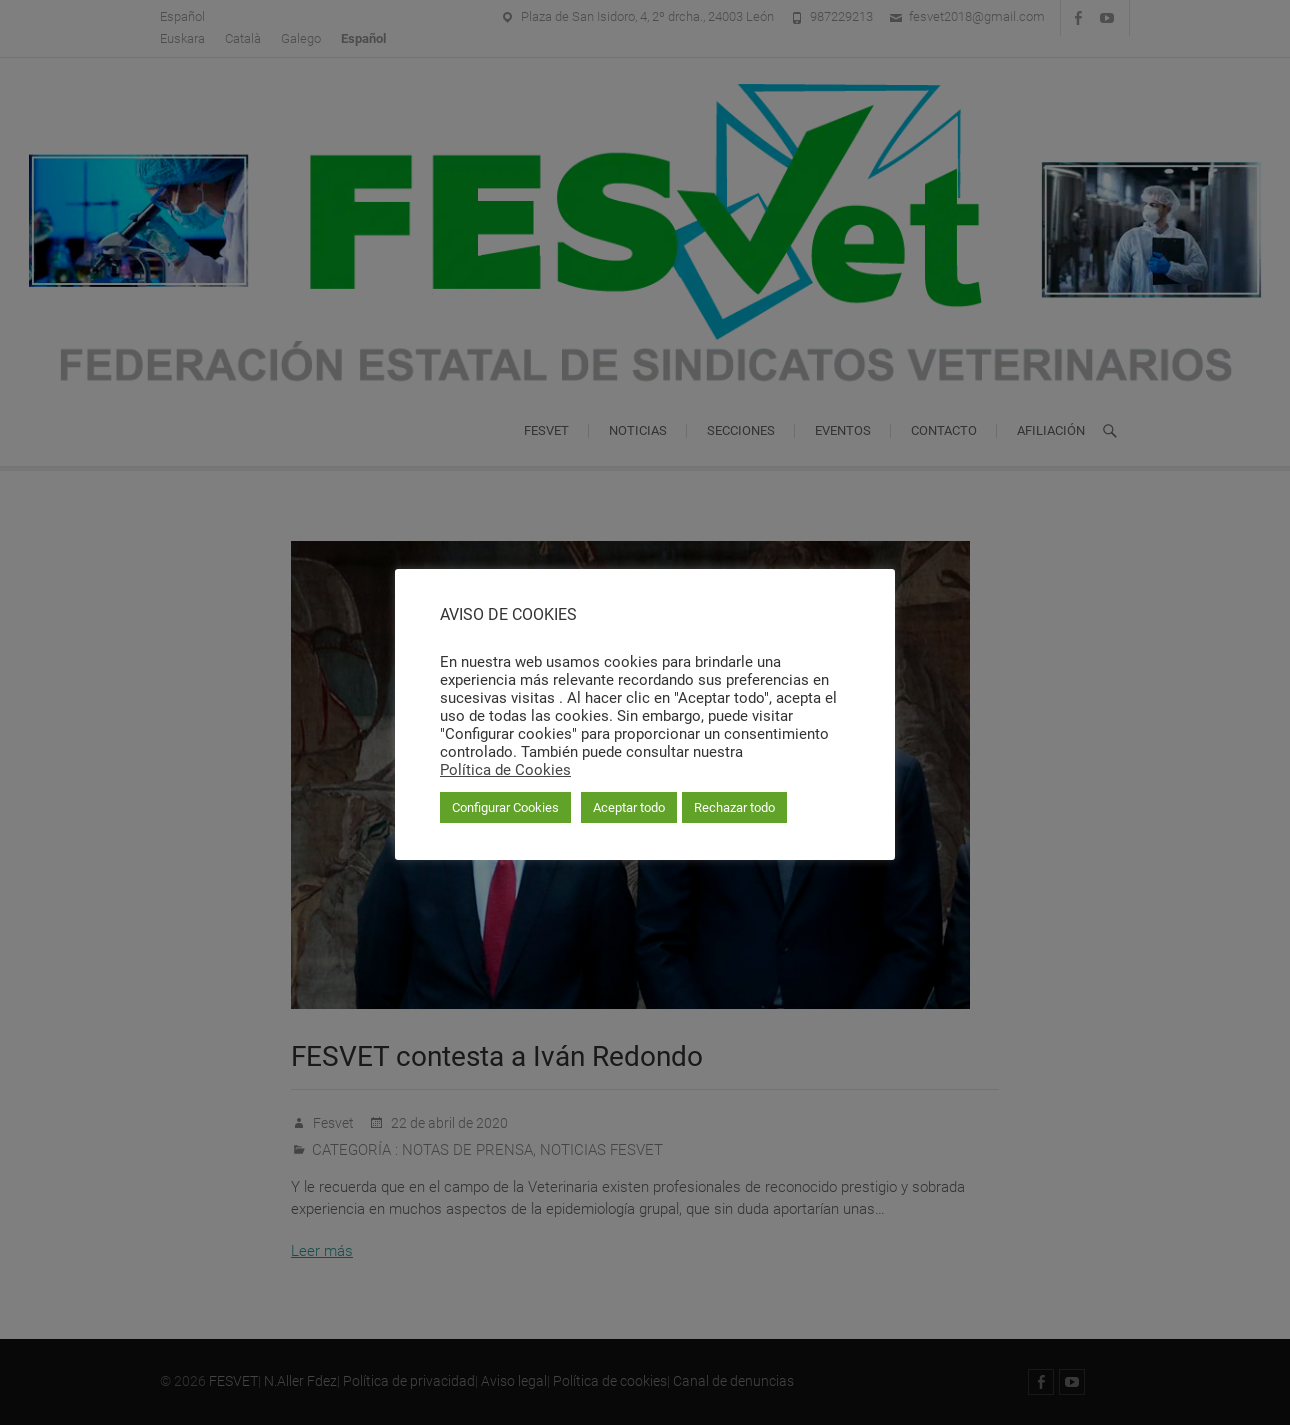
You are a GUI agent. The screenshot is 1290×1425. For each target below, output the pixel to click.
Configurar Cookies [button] (505, 807)
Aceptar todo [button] (629, 807)
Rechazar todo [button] (734, 807)
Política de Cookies (505, 770)
